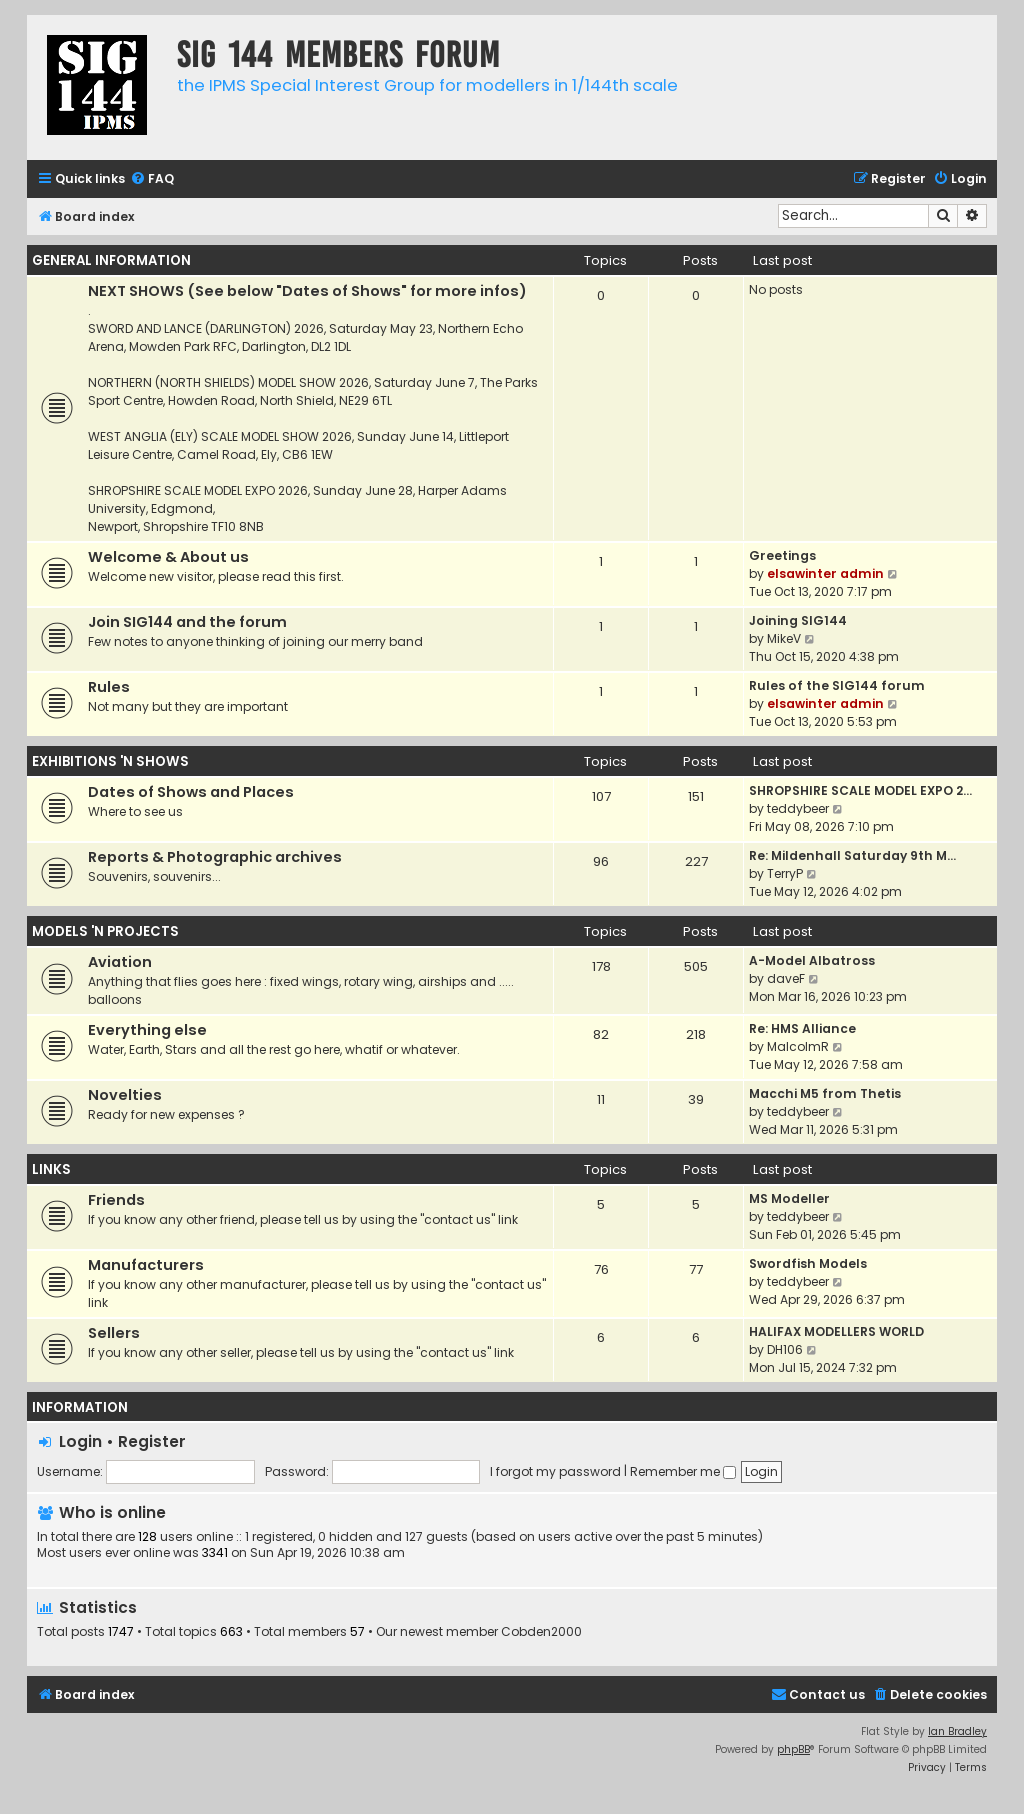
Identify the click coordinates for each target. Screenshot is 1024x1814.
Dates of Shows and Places (191, 792)
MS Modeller (789, 1198)
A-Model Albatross (812, 960)
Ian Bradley (957, 1731)
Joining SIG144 (798, 620)
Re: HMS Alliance (802, 1028)
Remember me (683, 1471)
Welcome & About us (168, 557)
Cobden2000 (541, 1632)
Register (152, 1441)
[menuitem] (152, 179)
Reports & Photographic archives (215, 857)
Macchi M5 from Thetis (825, 1093)
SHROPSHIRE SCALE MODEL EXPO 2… (860, 790)
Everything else (147, 1030)
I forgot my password (555, 1471)
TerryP (785, 873)
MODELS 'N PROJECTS (105, 931)
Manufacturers (146, 1265)
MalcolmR (798, 1046)
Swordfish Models (808, 1263)
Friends (116, 1200)
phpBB (793, 1749)
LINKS (51, 1169)
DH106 (785, 1349)
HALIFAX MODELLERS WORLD (836, 1331)
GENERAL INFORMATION (111, 260)
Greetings (782, 555)
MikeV (784, 638)
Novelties (125, 1095)
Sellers (114, 1333)
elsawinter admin (825, 573)
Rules (109, 687)
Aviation (120, 962)
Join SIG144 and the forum (187, 622)
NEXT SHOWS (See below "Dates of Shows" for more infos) (307, 291)
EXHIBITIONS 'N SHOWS (110, 761)
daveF (786, 978)
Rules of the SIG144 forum (837, 685)
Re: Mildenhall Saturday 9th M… (852, 855)
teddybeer (798, 808)
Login (80, 1441)
